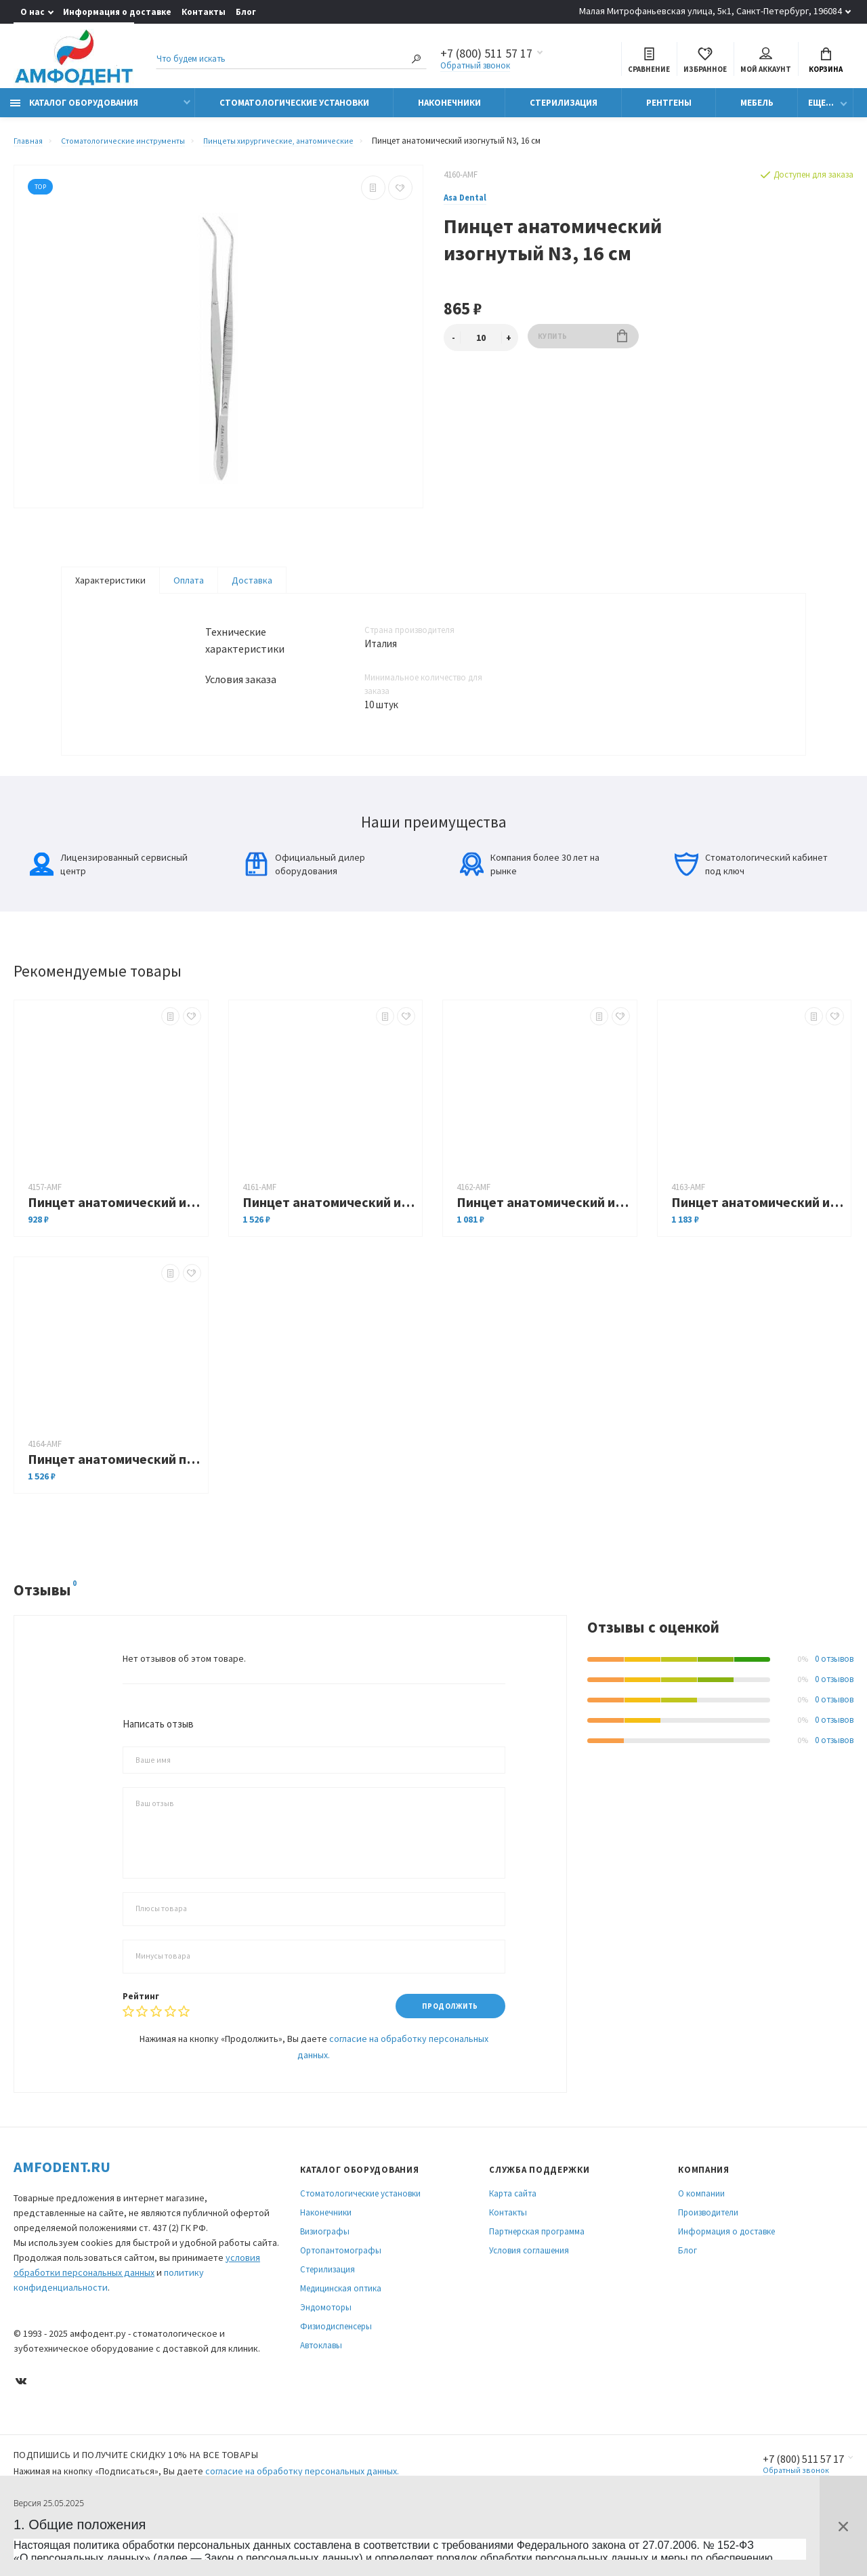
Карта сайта (512, 2237)
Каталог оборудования (74, 110)
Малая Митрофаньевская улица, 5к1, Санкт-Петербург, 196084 (710, 11)
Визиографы (325, 2275)
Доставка (252, 587)
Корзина (826, 62)
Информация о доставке (117, 12)
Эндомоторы (326, 2351)
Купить (582, 345)
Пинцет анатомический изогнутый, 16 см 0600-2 (543, 1244)
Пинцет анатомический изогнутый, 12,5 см (329, 1244)
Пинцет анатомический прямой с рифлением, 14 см (114, 1501)
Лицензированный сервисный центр (109, 907)
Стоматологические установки (294, 110)
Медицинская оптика (340, 2332)
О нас (32, 12)
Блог (246, 12)
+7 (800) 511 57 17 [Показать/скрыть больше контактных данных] (486, 55)
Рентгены (669, 110)
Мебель (757, 110)
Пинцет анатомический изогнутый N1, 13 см (114, 1244)
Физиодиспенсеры (336, 2370)
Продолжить (444, 2049)
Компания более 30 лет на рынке (529, 907)
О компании (701, 2237)
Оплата (188, 587)
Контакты (204, 12)
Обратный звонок (475, 67)
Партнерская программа (537, 2275)
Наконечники (449, 110)
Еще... (821, 110)
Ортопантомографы (340, 2294)
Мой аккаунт (765, 62)
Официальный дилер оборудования (305, 907)
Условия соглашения (529, 2294)
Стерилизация (563, 110)
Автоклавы (321, 2389)
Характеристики (110, 587)
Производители (708, 2256)
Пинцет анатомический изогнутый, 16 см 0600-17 (758, 1244)
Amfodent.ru (62, 2210)
